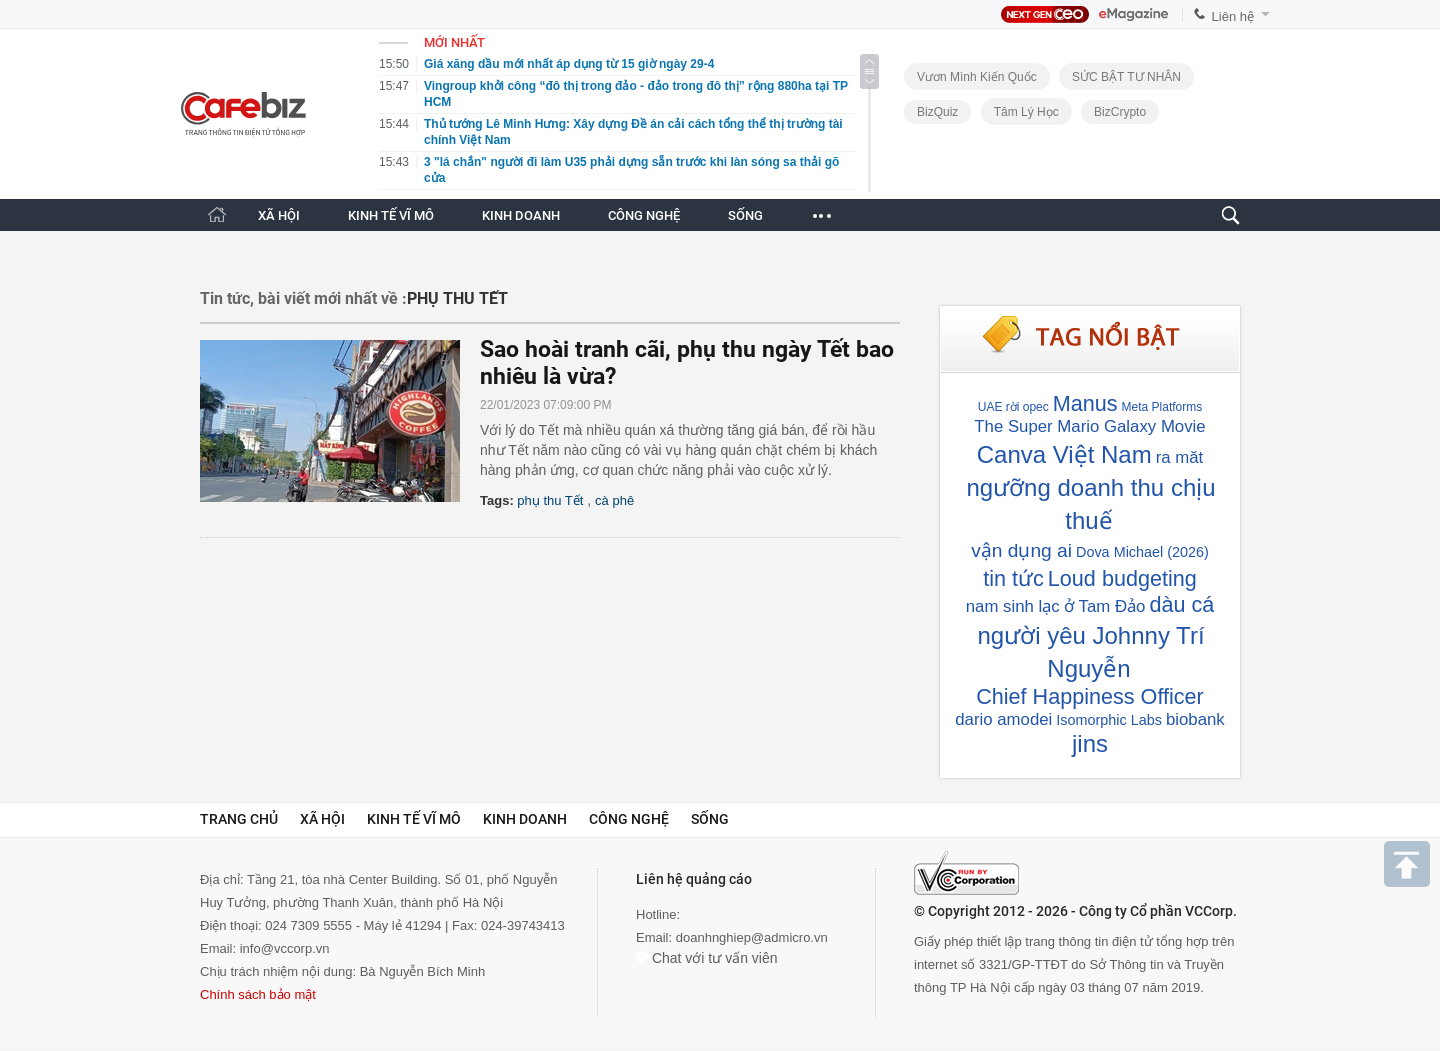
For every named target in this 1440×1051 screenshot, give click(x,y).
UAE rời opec (1013, 407)
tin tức (1013, 578)
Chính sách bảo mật (258, 994)
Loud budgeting (1122, 578)
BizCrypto (1120, 112)
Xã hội (322, 819)
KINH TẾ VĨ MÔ (391, 215)
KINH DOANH (521, 215)
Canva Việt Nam (1064, 454)
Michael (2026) (1161, 552)
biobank (1195, 719)
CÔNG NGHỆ (644, 215)
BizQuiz (937, 112)
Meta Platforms (1162, 407)
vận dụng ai (1021, 550)
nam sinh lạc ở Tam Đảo (1056, 606)
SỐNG (745, 215)
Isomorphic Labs (1109, 720)
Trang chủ (239, 819)
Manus (1085, 403)
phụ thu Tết (550, 500)
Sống (710, 819)
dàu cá (1181, 604)
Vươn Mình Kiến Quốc (977, 77)
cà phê (614, 500)
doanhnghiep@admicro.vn (752, 937)
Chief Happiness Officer (1090, 696)
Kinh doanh (525, 819)
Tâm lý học (1026, 112)
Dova (1093, 552)
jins (1090, 743)
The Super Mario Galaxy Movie (1089, 426)
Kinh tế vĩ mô (414, 819)
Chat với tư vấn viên (707, 958)
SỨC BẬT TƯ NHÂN (1126, 77)
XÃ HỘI (279, 215)
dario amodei (1003, 719)
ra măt (1180, 457)
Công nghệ (629, 819)
